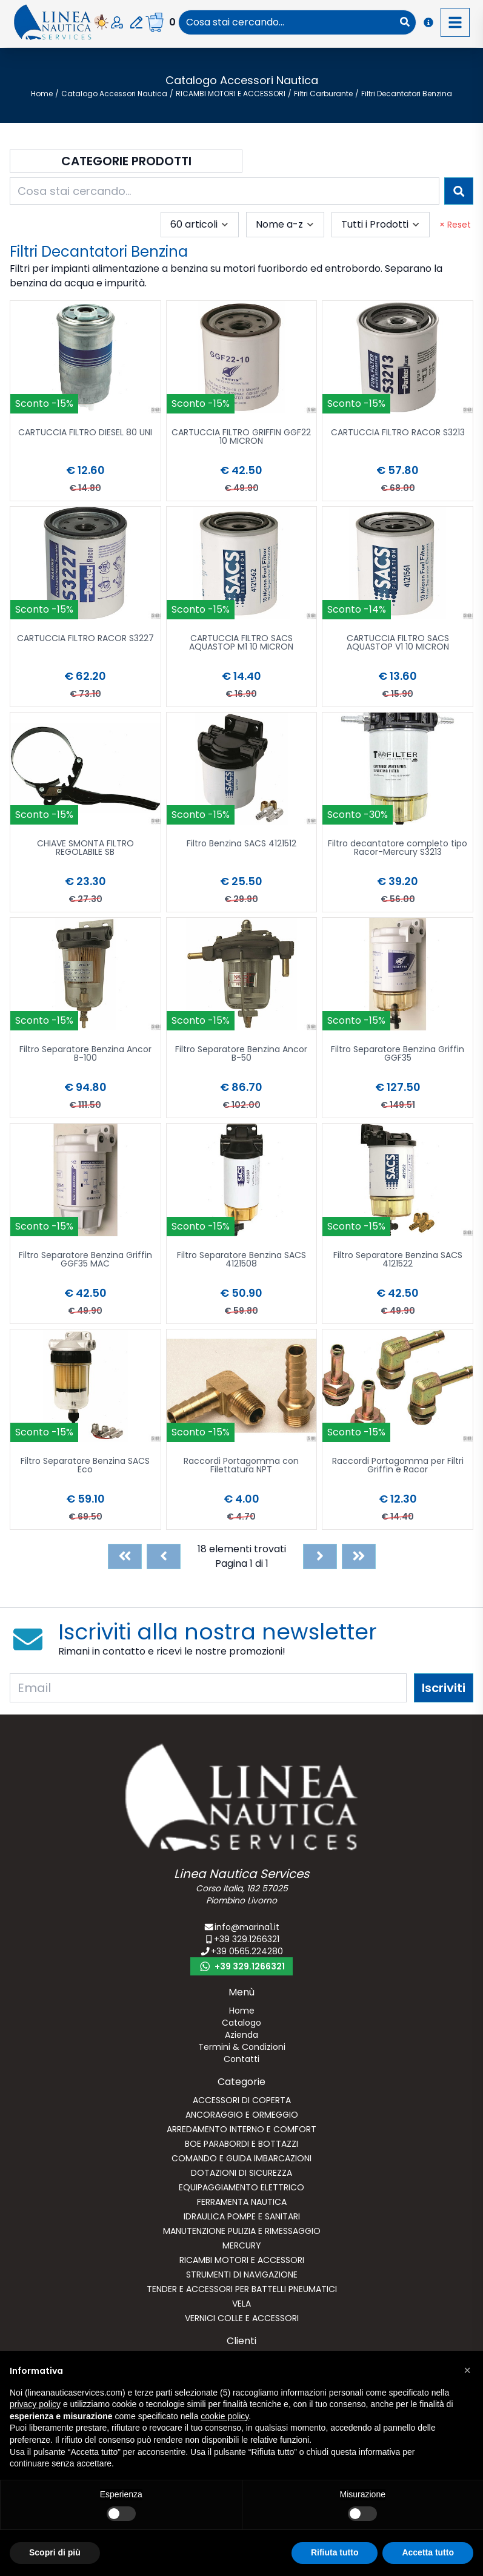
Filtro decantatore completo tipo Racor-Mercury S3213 (397, 848)
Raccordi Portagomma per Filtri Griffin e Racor (398, 1466)
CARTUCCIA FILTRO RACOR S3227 (85, 639)
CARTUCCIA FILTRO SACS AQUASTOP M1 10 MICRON (241, 643)
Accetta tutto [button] (428, 2552)
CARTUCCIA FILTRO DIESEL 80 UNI (85, 433)
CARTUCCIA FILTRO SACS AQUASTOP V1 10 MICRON (398, 643)
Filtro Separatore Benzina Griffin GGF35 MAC (85, 1260)
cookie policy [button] (224, 2416)
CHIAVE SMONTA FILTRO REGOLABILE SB (85, 848)
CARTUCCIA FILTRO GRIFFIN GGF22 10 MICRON (241, 437)
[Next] (320, 1556)
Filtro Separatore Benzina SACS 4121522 (397, 1260)
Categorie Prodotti (126, 161)
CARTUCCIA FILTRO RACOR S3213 (398, 433)
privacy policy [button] (35, 2404)
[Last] (359, 1556)
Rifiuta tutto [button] (335, 2552)
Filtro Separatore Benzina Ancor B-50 (241, 1054)
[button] (467, 2370)
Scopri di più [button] (55, 2552)
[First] (125, 1556)
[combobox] (286, 22)
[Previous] (164, 1556)
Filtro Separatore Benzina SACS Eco (85, 1466)
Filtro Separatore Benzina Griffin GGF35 (397, 1054)
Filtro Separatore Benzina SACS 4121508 (241, 1260)
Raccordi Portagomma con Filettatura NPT (241, 1466)
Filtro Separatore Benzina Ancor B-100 (85, 1054)
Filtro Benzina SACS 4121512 (241, 844)
